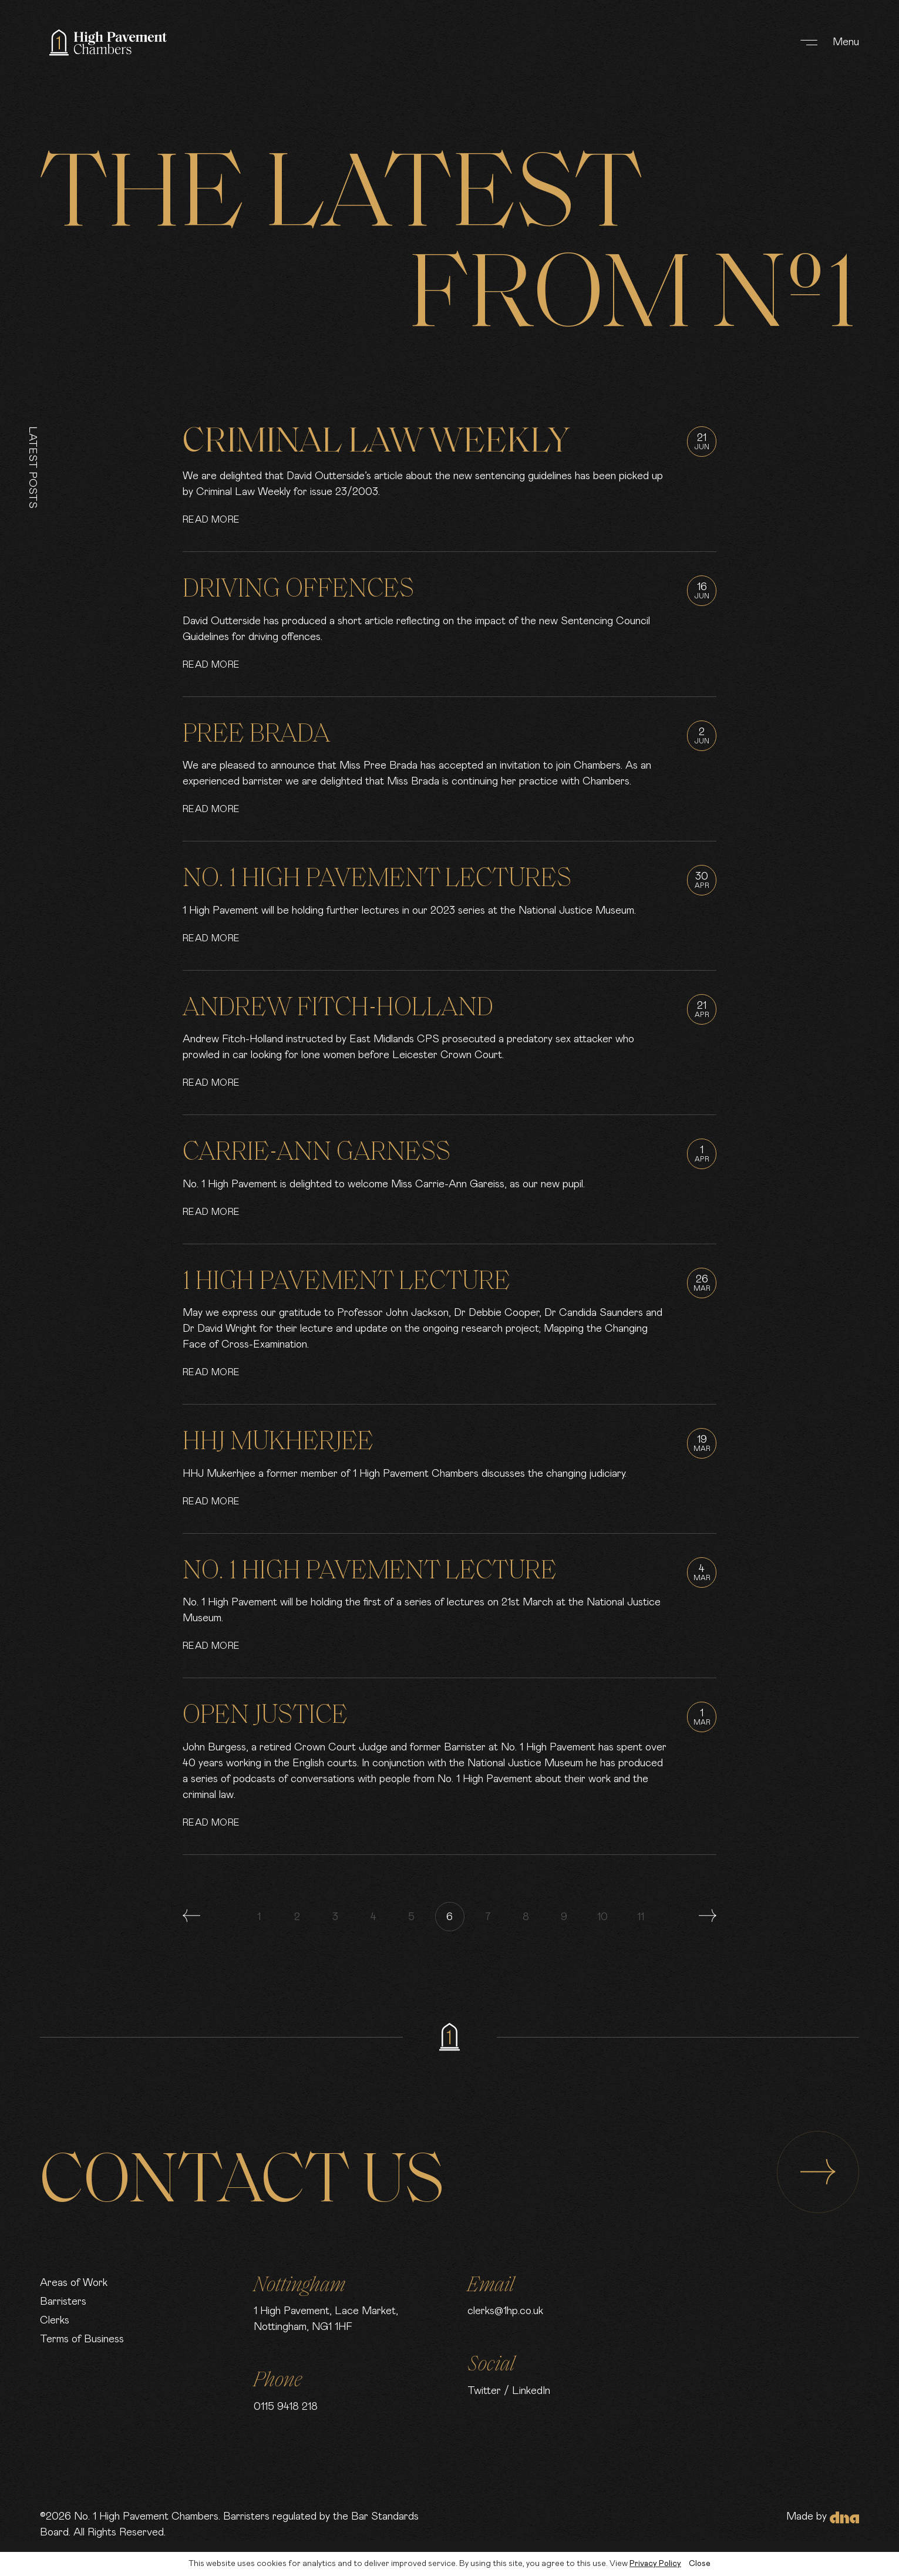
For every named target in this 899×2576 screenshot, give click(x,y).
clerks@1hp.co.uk (505, 2311)
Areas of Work (73, 2283)
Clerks (54, 2320)
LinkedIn (531, 2391)
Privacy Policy (655, 2564)
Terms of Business (82, 2339)
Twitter (484, 2391)
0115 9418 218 (286, 2407)
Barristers (63, 2301)
